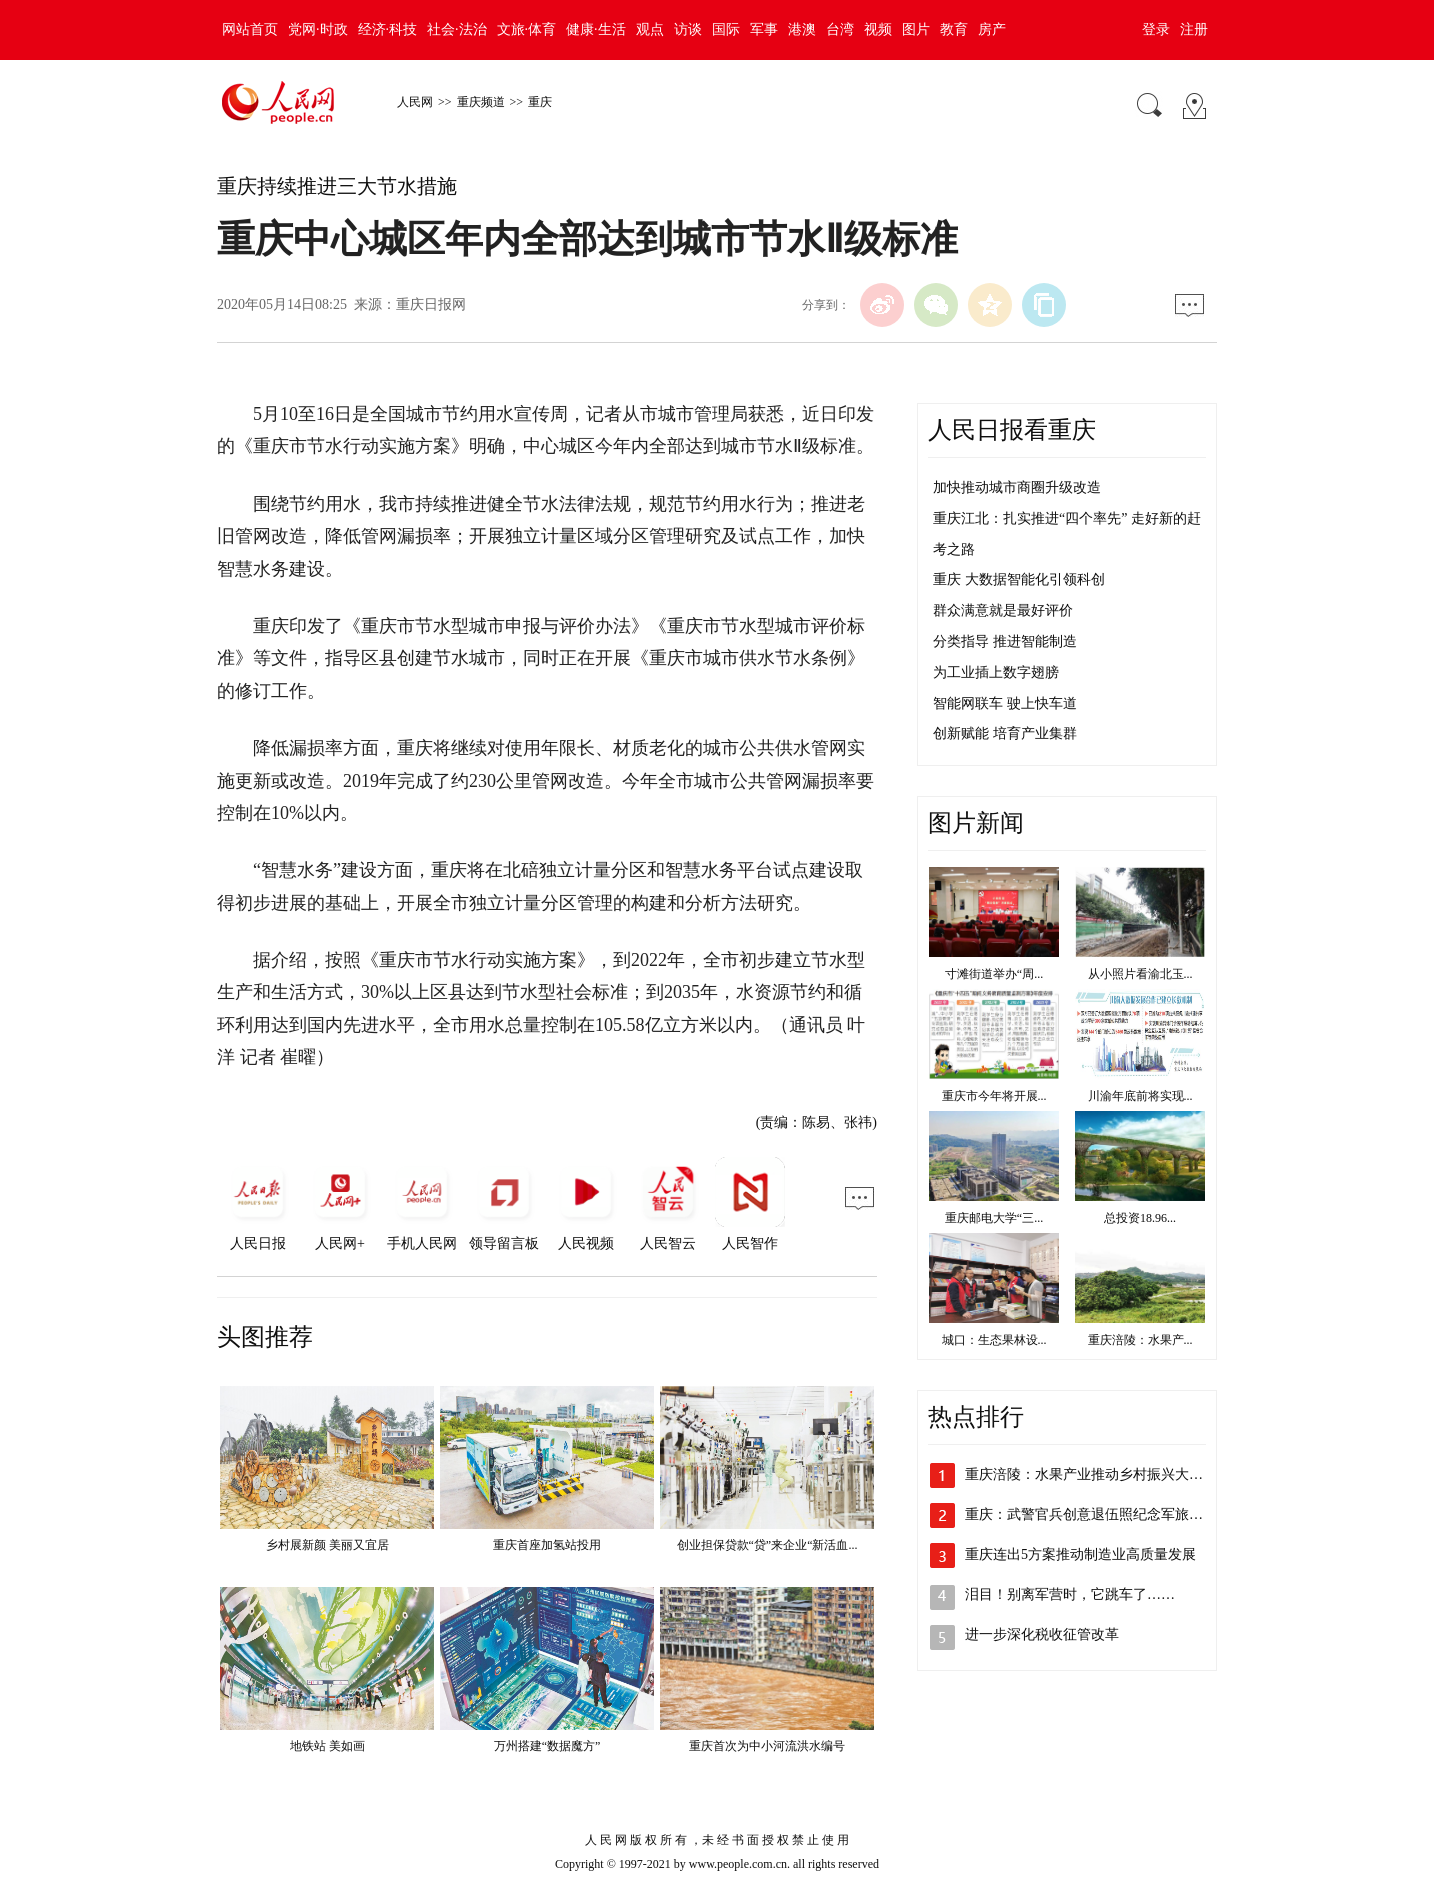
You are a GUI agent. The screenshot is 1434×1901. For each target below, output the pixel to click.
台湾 (840, 29)
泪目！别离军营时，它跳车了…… (1070, 1594)
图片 (916, 29)
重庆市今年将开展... (994, 1096)
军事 (764, 29)
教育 (954, 29)
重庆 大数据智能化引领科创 (1019, 579)
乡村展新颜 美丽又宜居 (327, 1545)
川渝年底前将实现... (1140, 1096)
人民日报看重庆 (1012, 430)
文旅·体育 (527, 29)
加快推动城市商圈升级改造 (1017, 487)
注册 (1194, 29)
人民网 (415, 102)
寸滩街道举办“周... (994, 974)
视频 (878, 29)
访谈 (688, 29)
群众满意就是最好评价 (1003, 610)
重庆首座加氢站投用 (547, 1545)
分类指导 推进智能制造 (1005, 641)
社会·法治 (457, 29)
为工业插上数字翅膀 (996, 672)
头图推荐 (265, 1337)
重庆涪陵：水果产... (1140, 1340)
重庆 (540, 102)
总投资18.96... (1140, 1218)
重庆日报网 (431, 304)
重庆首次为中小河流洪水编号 (767, 1746)
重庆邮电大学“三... (994, 1218)
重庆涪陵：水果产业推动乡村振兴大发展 (1091, 1474)
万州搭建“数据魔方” (547, 1746)
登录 (1156, 29)
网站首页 (250, 29)
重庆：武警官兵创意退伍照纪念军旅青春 (1091, 1514)
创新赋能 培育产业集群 (1005, 733)
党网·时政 (318, 29)
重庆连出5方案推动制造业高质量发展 (1080, 1554)
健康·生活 (596, 29)
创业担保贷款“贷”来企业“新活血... (767, 1545)
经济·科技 (388, 29)
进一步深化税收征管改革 (1042, 1634)
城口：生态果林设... (994, 1340)
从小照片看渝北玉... (1140, 974)
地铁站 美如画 (327, 1746)
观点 (650, 29)
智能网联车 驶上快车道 (1005, 703)
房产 (992, 29)
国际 (726, 29)
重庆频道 (481, 102)
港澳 (802, 29)
